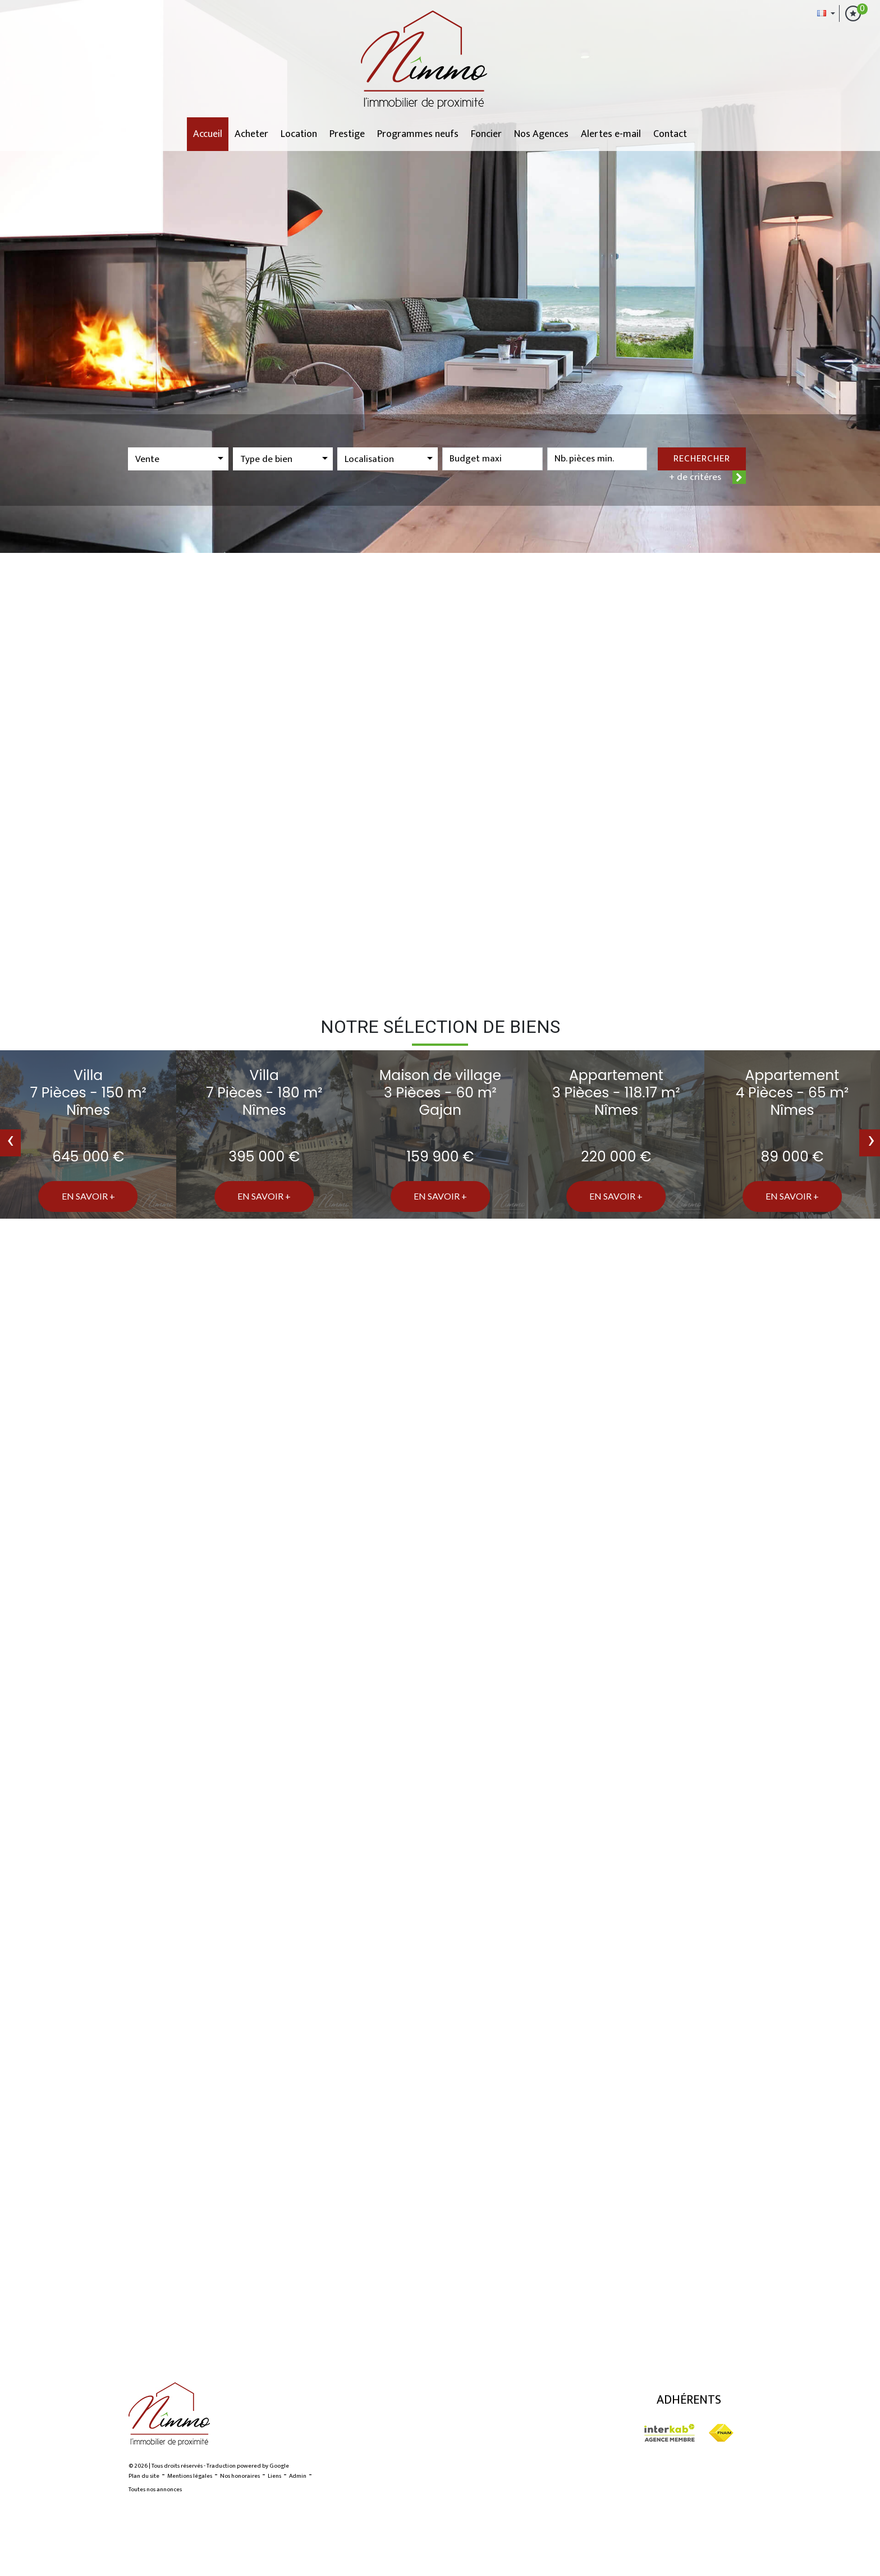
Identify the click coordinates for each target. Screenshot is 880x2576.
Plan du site (144, 2476)
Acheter (251, 134)
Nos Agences (541, 134)
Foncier (486, 134)
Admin (297, 2476)
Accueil (207, 134)
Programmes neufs (418, 134)
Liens (274, 2476)
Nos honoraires (240, 2476)
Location (299, 134)
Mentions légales (189, 2476)
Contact (670, 134)
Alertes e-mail (611, 134)
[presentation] (10, 1142)
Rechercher (701, 458)
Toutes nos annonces (155, 2490)
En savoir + (88, 1196)
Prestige (347, 134)
